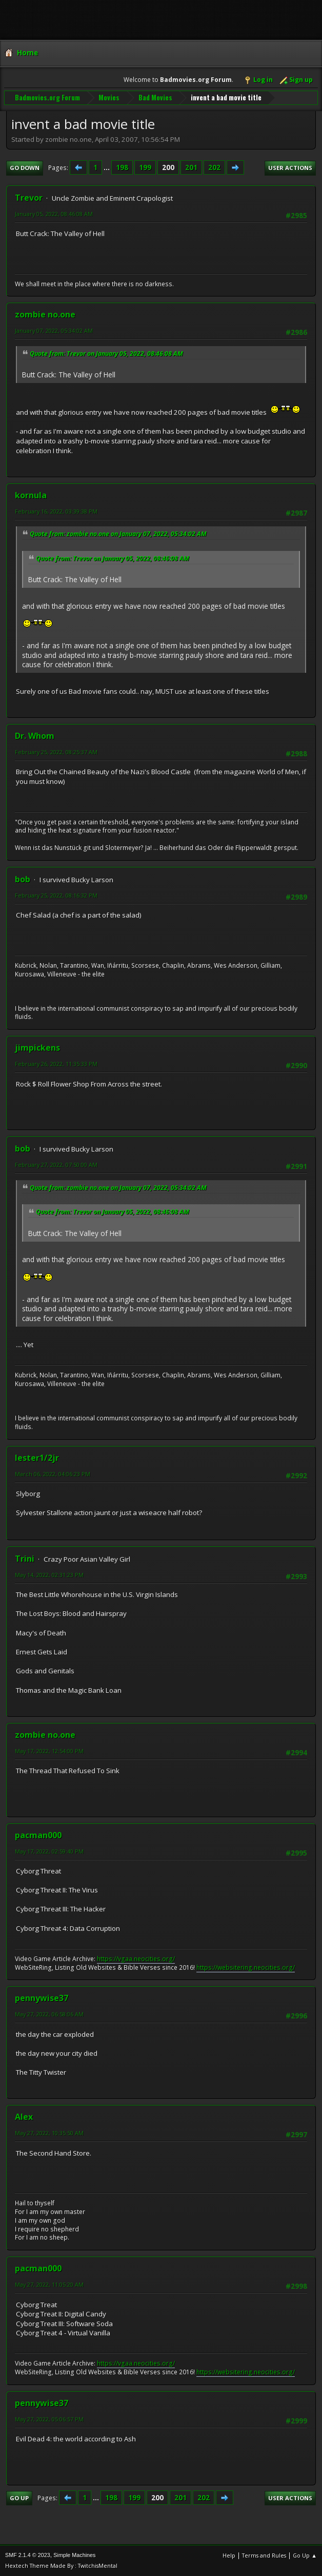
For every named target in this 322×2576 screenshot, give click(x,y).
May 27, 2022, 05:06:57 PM (49, 2419)
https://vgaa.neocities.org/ (136, 1958)
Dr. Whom (34, 735)
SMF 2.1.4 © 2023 (27, 2555)
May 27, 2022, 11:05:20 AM (49, 2284)
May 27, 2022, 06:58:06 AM (49, 2014)
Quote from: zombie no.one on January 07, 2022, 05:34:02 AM (118, 533)
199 (145, 167)
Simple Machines (74, 2555)
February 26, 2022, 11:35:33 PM (56, 1064)
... (107, 167)
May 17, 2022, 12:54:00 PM (49, 1751)
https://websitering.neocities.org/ (245, 1967)
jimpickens (37, 1047)
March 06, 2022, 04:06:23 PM (52, 1474)
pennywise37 (41, 1998)
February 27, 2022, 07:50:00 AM (56, 1164)
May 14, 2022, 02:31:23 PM (49, 1575)
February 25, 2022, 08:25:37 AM (56, 752)
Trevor (29, 197)
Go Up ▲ (305, 2555)
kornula (31, 495)
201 (191, 167)
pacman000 (38, 1835)
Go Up (19, 2498)
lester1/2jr (37, 1457)
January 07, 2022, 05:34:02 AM (54, 330)
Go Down (24, 168)
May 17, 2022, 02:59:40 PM (49, 1851)
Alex (24, 2116)
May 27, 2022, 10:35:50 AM (49, 2133)
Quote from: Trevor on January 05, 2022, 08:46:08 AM (106, 353)
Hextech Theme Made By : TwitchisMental (61, 2565)
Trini (24, 1558)
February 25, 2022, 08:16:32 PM (56, 895)
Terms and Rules (264, 2555)
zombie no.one (45, 314)
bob (22, 879)
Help (229, 2555)
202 (214, 167)
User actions (290, 168)
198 (122, 167)
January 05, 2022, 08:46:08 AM (54, 214)
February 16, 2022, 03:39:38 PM (56, 511)
